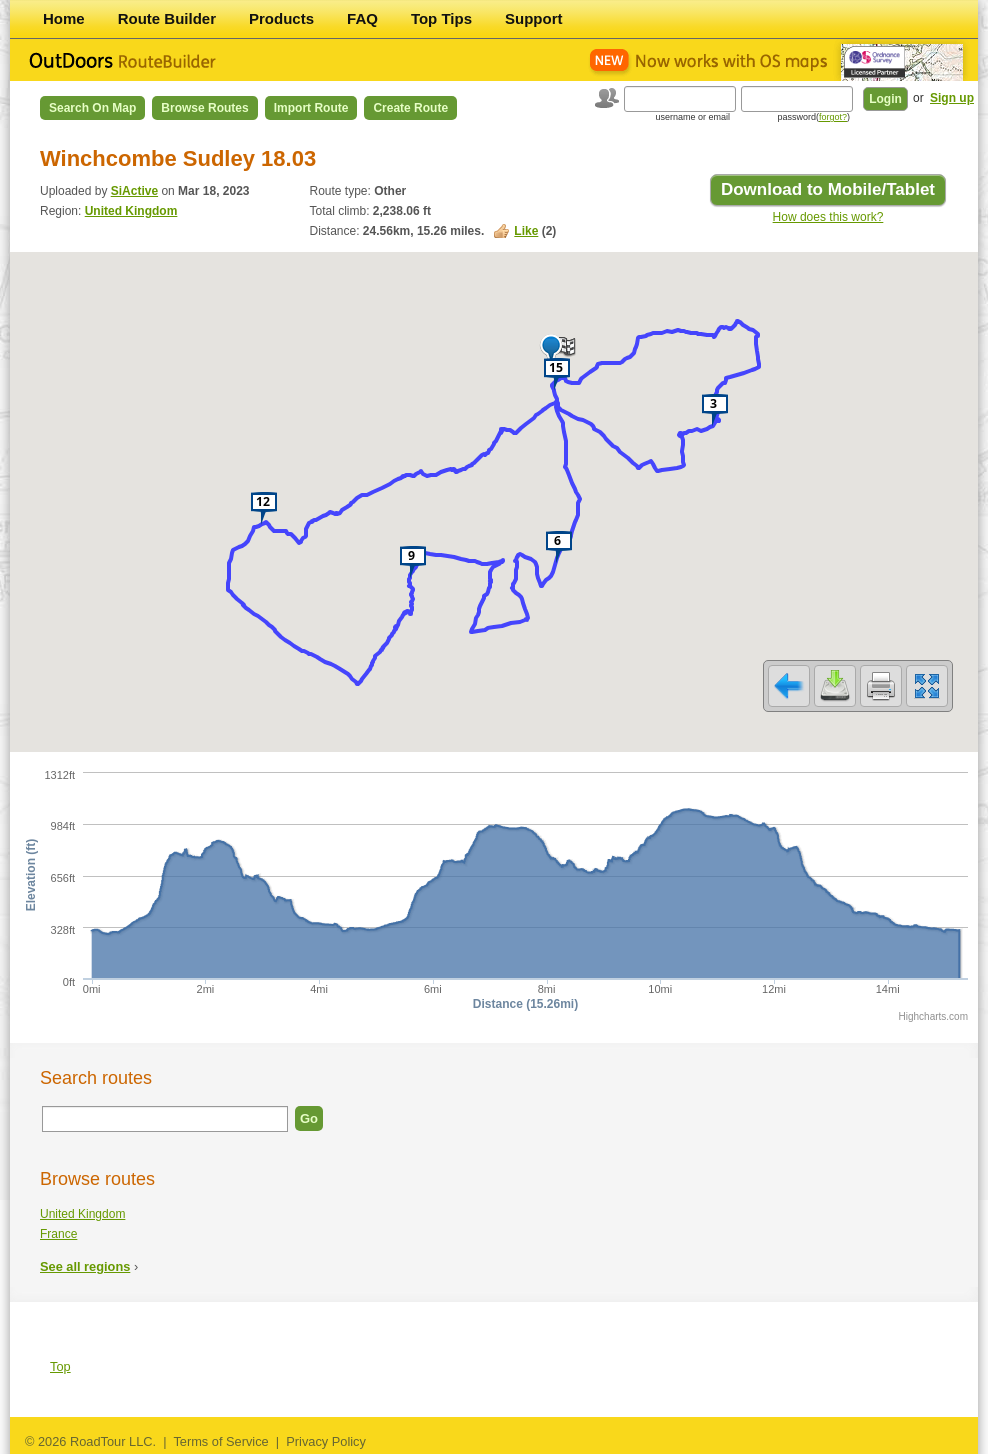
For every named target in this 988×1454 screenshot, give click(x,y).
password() (813, 117)
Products (281, 18)
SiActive (134, 191)
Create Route (410, 108)
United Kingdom (131, 211)
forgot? (833, 117)
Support (534, 18)
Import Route (311, 108)
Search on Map (92, 108)
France (58, 1234)
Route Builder (167, 18)
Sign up (952, 98)
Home (64, 18)
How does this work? (828, 217)
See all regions (85, 1266)
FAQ (362, 18)
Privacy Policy (326, 1441)
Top (60, 1366)
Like (526, 231)
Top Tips (441, 18)
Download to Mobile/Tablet (828, 189)
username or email (692, 117)
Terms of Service (220, 1441)
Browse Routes (204, 108)
